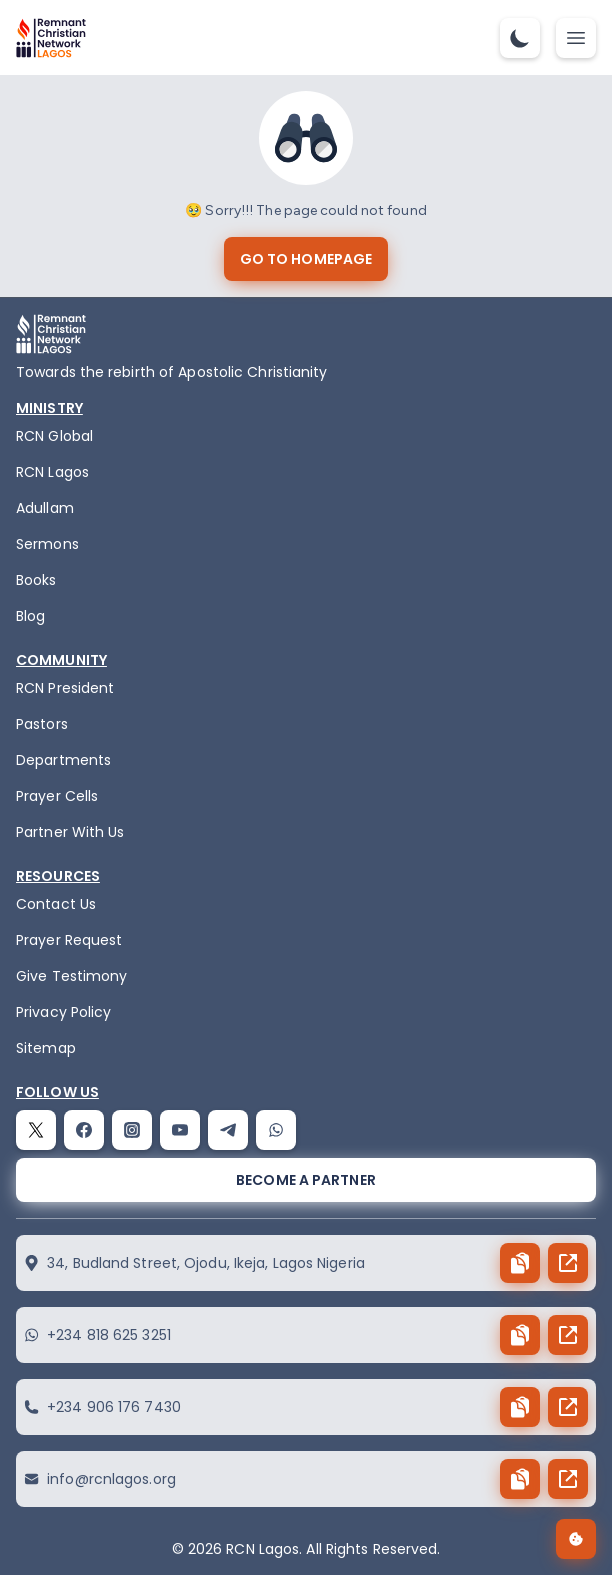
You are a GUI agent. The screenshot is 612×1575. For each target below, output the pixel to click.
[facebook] (84, 1130)
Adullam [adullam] (45, 508)
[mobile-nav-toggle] (576, 38)
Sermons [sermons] (47, 544)
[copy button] (520, 1263)
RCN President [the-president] (65, 688)
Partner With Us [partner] (70, 832)
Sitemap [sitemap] (46, 1048)
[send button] (568, 1263)
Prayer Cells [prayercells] (57, 796)
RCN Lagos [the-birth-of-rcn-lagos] (52, 472)
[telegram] (228, 1130)
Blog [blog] (30, 616)
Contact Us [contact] (56, 904)
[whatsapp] (276, 1130)
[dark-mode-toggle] (520, 38)
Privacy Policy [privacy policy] (63, 1012)
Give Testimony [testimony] (71, 976)
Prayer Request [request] (69, 940)
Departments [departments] (63, 760)
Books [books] (36, 580)
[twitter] (36, 1130)
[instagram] (132, 1130)
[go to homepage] (306, 259)
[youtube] (180, 1130)
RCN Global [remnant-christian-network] (54, 436)
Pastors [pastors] (42, 724)
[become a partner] (306, 1180)
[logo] (51, 38)
